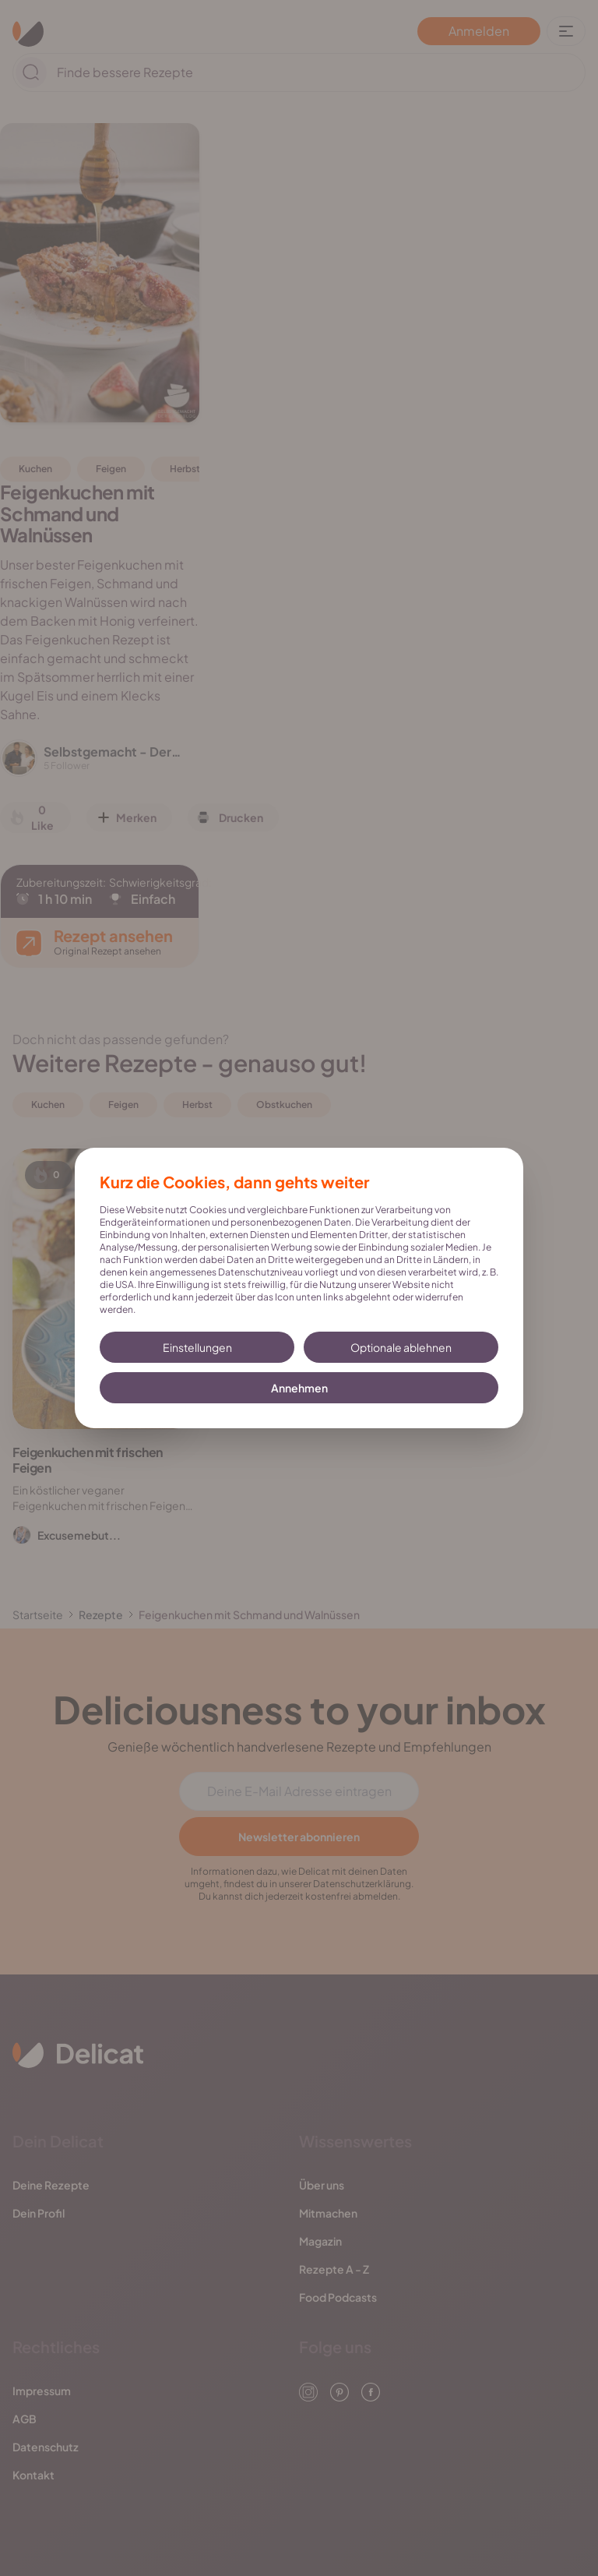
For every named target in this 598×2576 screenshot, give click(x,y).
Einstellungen (197, 1347)
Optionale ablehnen (401, 1347)
